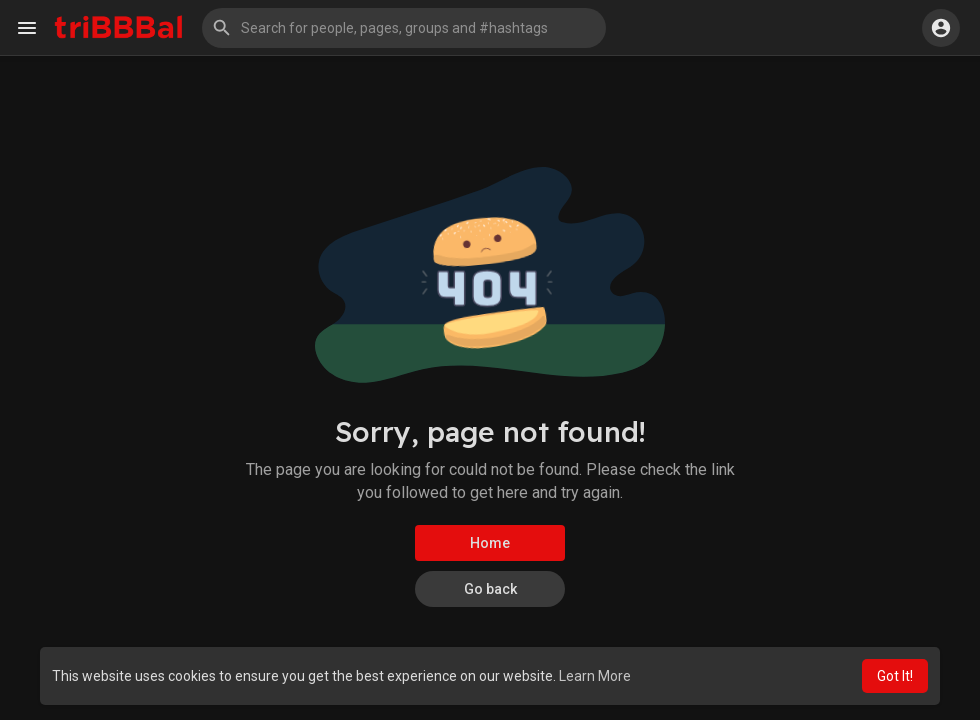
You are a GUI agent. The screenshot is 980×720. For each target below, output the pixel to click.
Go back (490, 589)
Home (490, 543)
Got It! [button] (895, 676)
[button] (404, 28)
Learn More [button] (595, 676)
